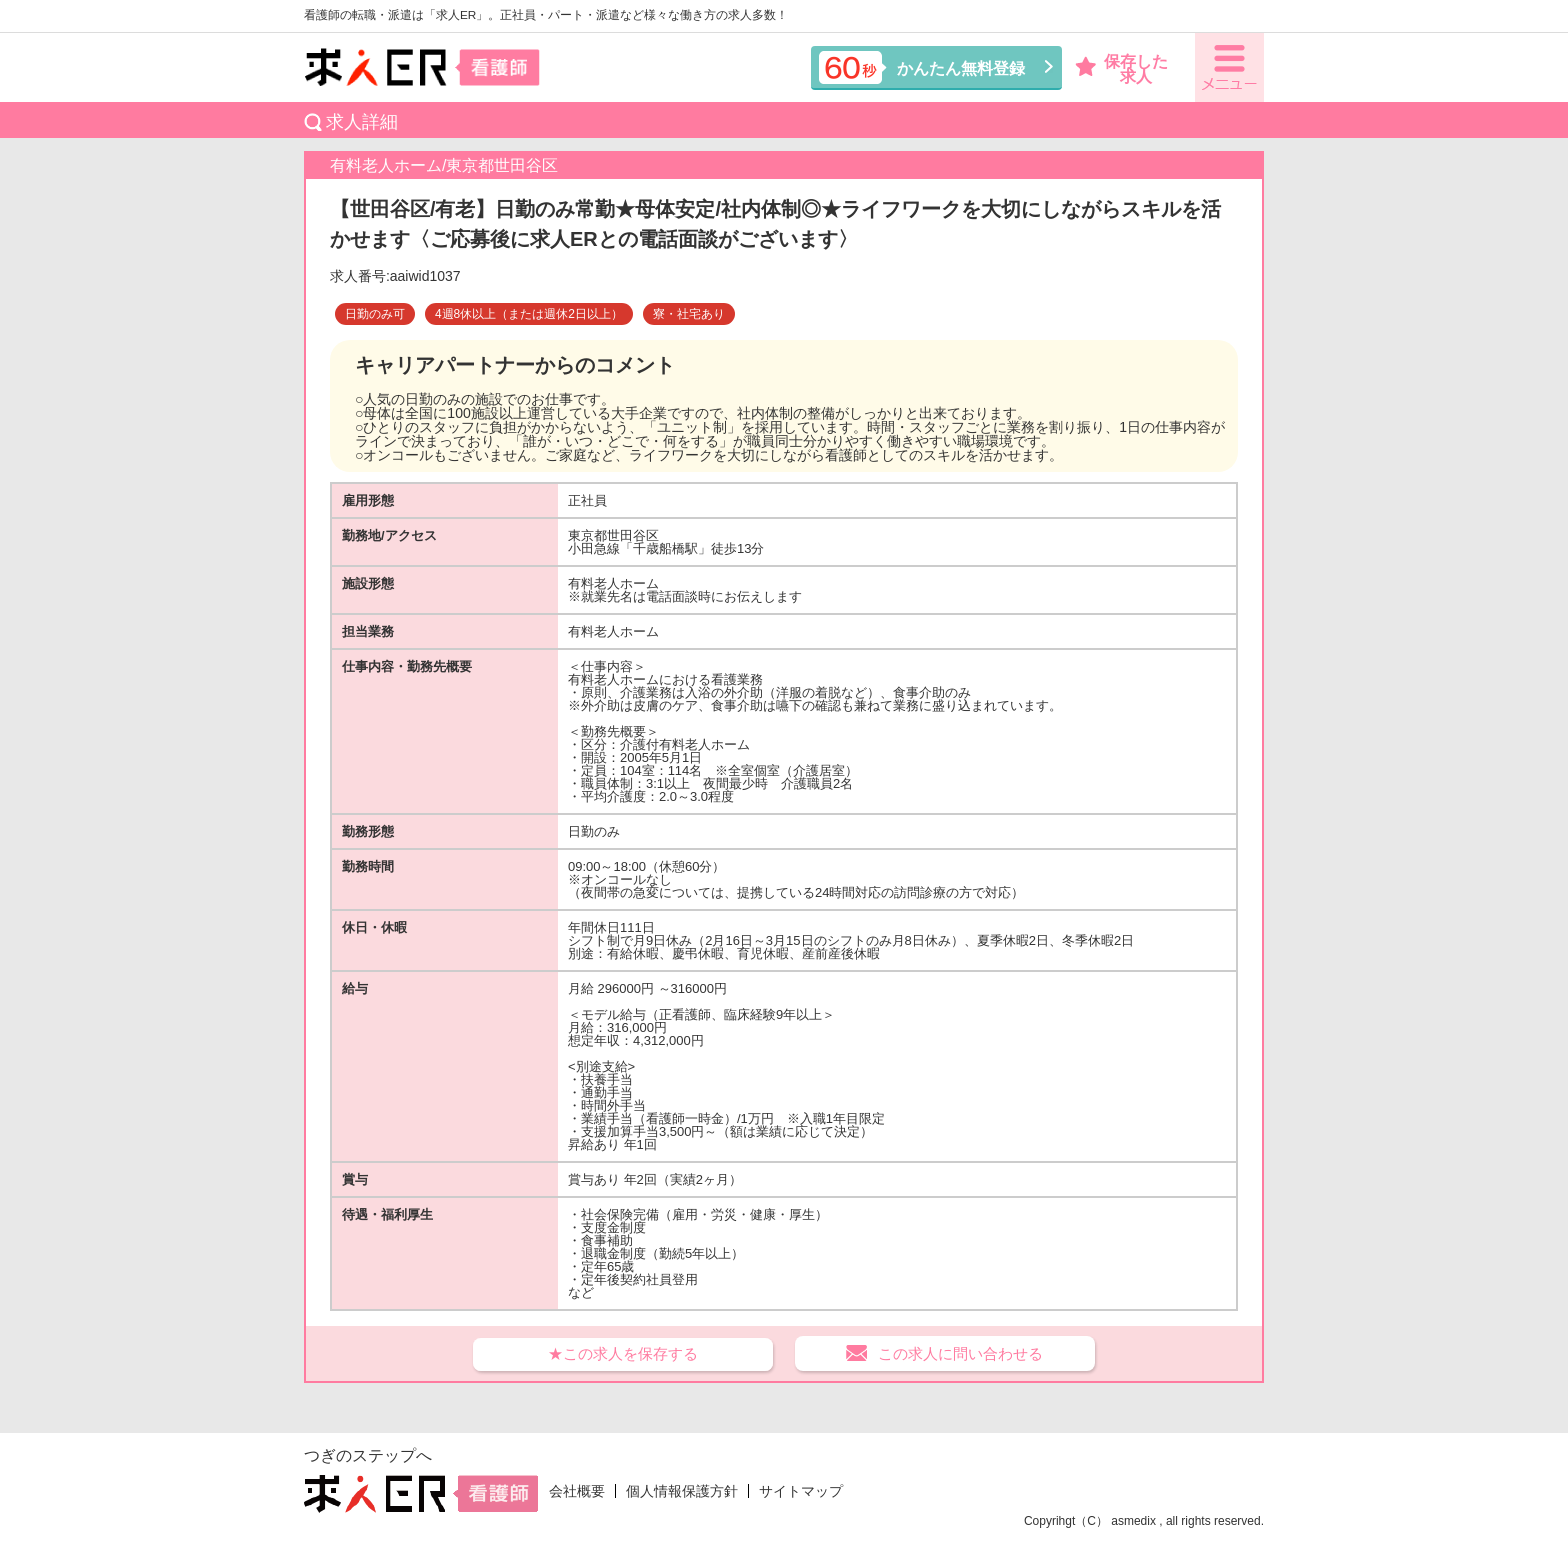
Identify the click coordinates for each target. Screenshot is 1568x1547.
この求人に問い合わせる (960, 1353)
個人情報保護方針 (682, 1491)
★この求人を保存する (623, 1353)
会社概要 (577, 1491)
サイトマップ (801, 1491)
